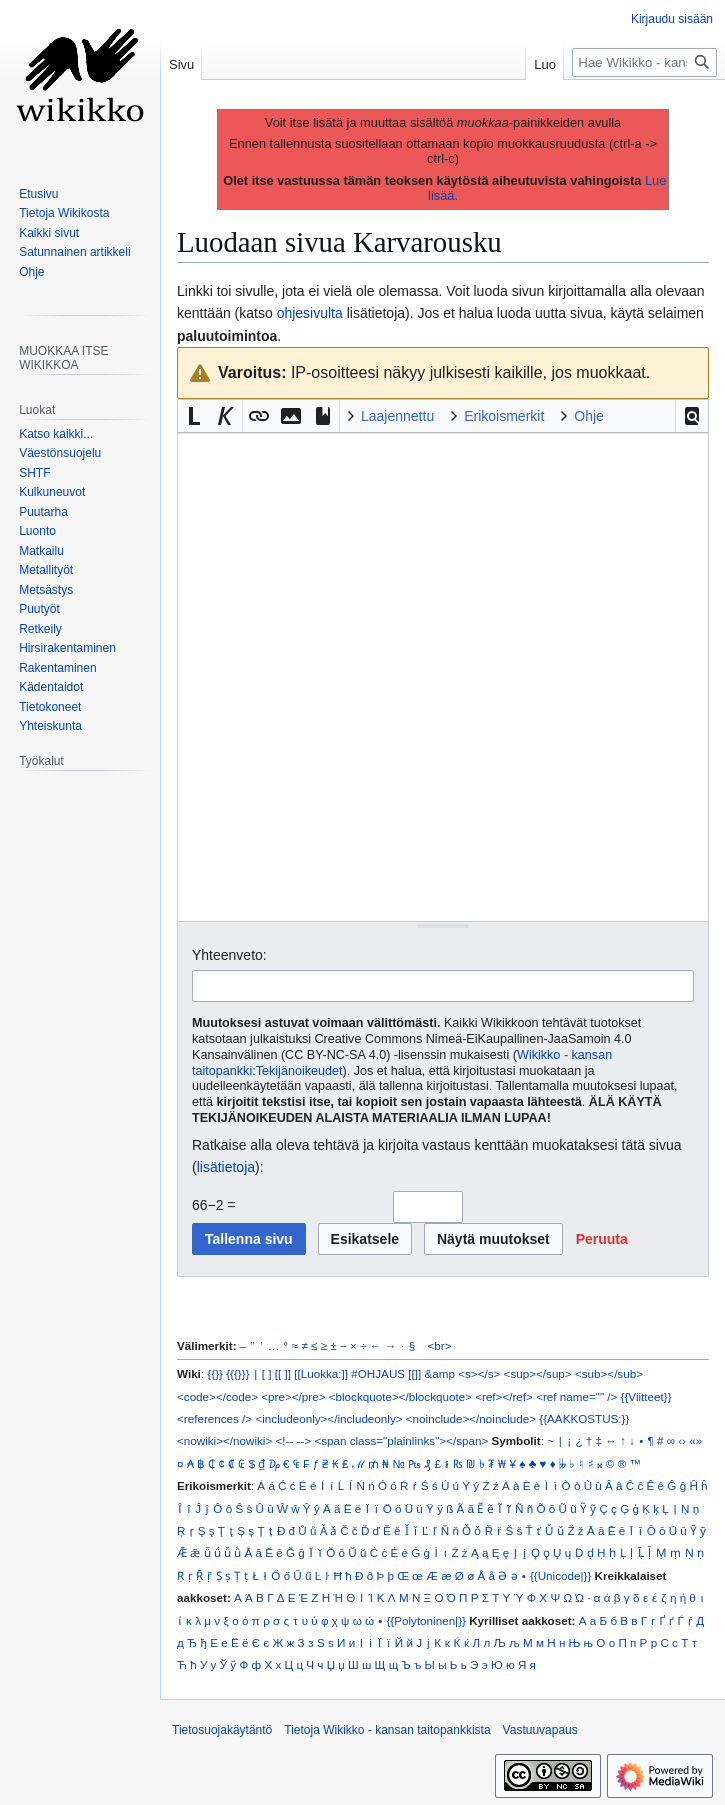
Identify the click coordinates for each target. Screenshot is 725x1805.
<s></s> (479, 1373)
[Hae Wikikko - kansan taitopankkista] (644, 62)
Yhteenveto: (229, 955)
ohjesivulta (310, 313)
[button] (692, 416)
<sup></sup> (538, 1373)
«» (695, 1440)
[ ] (267, 1373)
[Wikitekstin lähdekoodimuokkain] (443, 676)
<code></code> (217, 1396)
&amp (440, 1373)
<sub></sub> (609, 1373)
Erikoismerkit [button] (504, 416)
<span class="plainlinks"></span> (401, 1440)
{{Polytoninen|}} (426, 1620)
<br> (440, 1345)
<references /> (214, 1418)
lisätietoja (226, 1167)
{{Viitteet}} (646, 1396)
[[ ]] (283, 1373)
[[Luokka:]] (321, 1373)
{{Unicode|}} (560, 1575)
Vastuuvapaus (540, 1730)
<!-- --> (294, 1440)
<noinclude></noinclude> (471, 1418)
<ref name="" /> (576, 1396)
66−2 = (214, 1205)
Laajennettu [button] (397, 416)
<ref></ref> (504, 1396)
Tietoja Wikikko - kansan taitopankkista (387, 1730)
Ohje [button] (589, 416)
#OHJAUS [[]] (386, 1373)
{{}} (215, 1373)
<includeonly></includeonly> (328, 1418)
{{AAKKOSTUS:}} (584, 1418)
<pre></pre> (293, 1396)
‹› (682, 1440)
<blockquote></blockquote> (400, 1396)
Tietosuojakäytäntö (222, 1730)
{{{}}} (237, 1373)
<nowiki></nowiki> (224, 1440)
